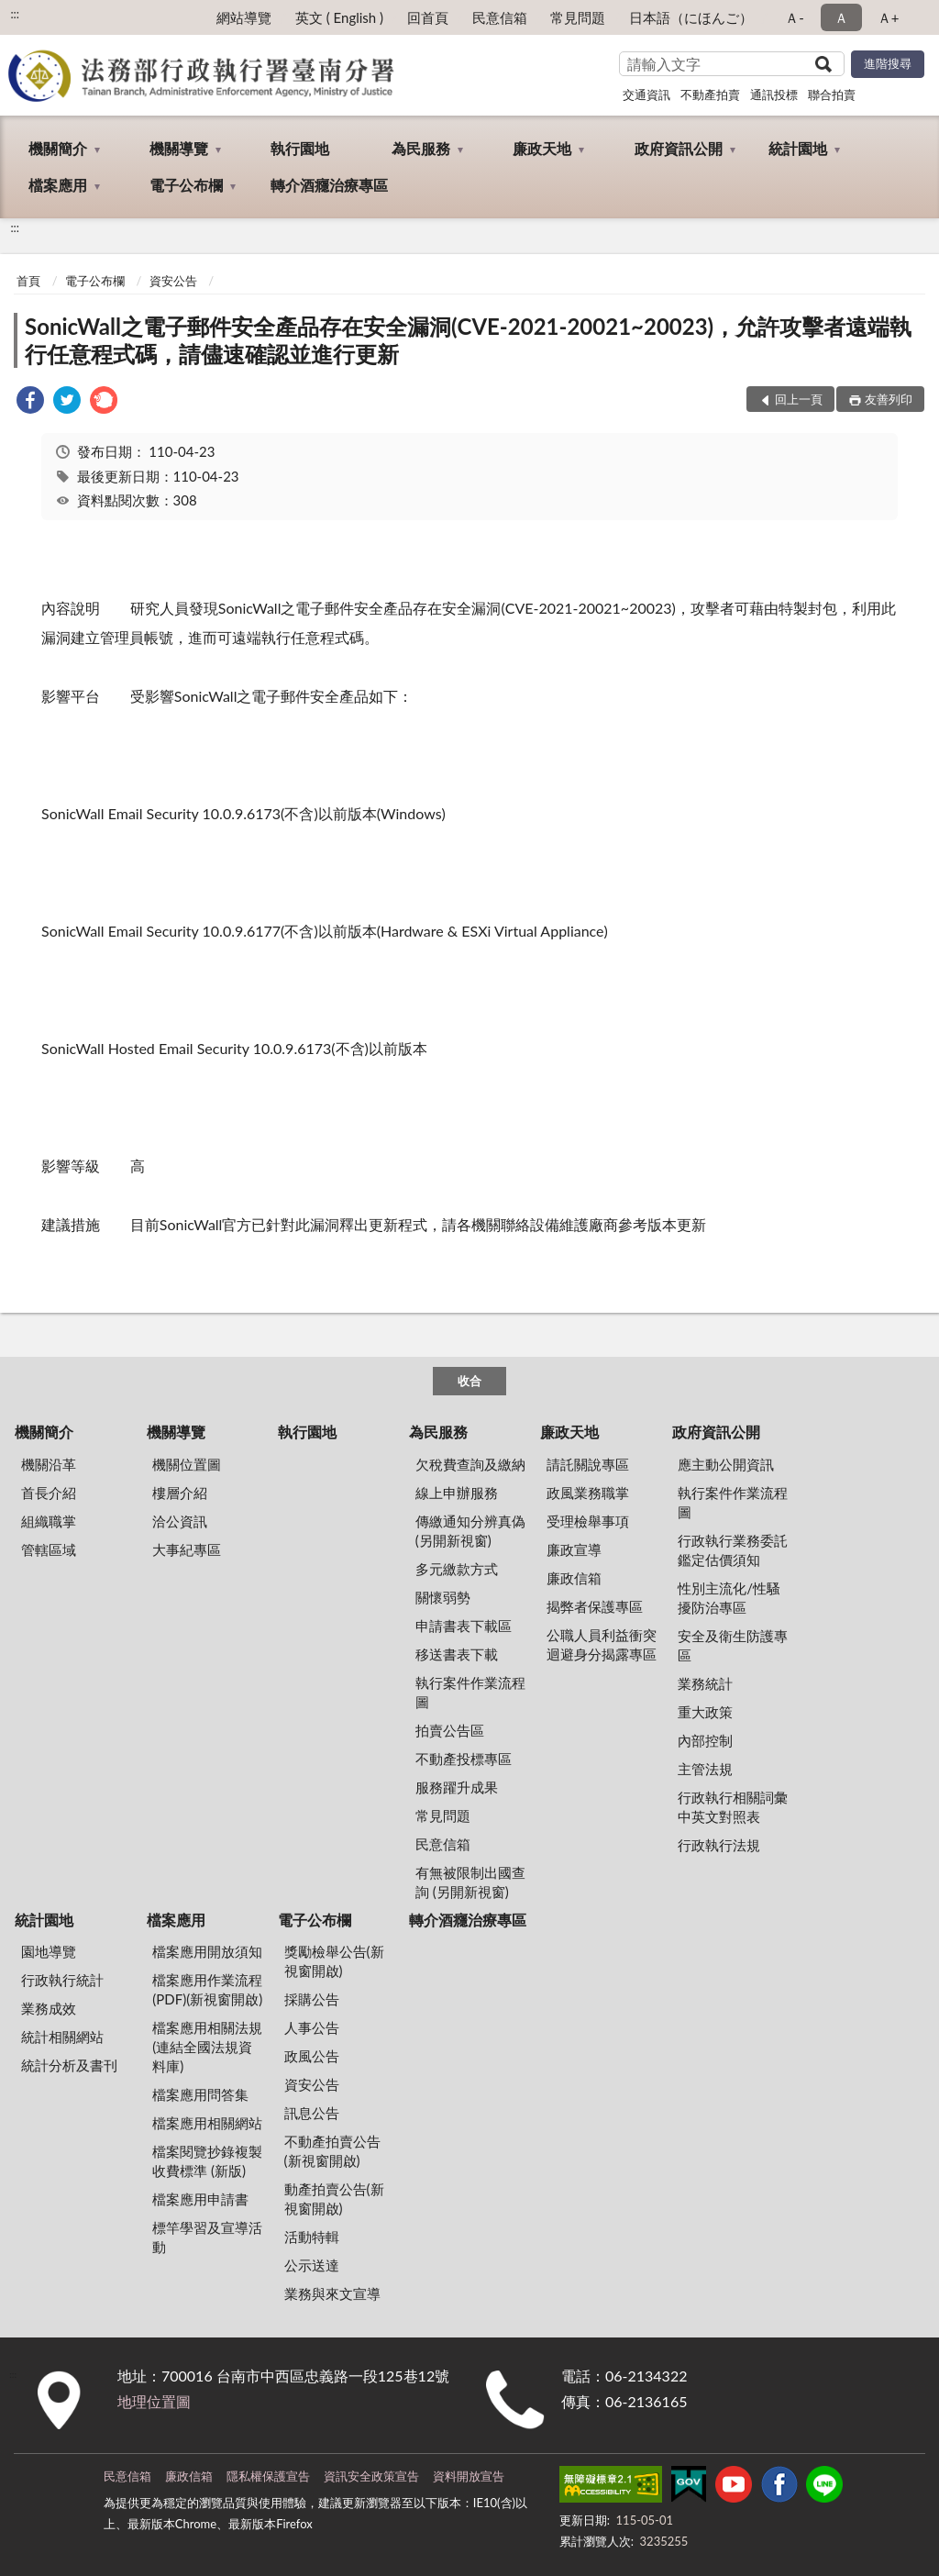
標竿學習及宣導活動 (207, 2237)
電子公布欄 (186, 185)
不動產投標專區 (463, 1758)
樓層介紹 (179, 1492)
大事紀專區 (186, 1549)
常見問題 (577, 17)
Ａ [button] (841, 17)
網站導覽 (243, 17)
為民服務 (421, 148)
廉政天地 (542, 148)
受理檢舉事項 (588, 1521)
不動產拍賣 (710, 94)
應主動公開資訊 (726, 1464)
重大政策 (705, 1712)
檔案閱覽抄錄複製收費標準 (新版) (207, 2161)
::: (14, 13)
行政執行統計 (62, 1979)
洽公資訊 (179, 1521)
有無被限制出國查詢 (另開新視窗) (470, 1882)
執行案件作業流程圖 (470, 1692)
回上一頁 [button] (799, 399)
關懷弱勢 (442, 1597)
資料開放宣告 (468, 2476)
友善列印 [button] (888, 399)
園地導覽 (48, 1951)
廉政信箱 (574, 1578)
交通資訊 (646, 94)
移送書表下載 (456, 1654)
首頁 (28, 280)
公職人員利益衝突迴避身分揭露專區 (602, 1644)
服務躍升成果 (456, 1787)
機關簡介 (57, 148)
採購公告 (311, 1999)
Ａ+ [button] (889, 17)
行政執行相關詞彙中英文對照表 (733, 1807)
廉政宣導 (574, 1549)
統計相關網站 (62, 2036)
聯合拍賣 (832, 94)
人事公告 (311, 2027)
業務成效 (48, 2008)
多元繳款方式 (456, 1568)
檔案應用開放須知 (207, 1951)
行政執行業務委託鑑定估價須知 (733, 1550)
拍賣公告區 (449, 1730)
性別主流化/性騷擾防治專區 (729, 1598)
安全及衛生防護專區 (733, 1645)
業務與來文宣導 (332, 2293)
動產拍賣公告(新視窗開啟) (334, 2198)
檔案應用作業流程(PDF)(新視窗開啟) (207, 1989)
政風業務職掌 (588, 1492)
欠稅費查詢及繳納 (470, 1464)
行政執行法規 (719, 1845)
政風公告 (311, 2056)
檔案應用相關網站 (207, 2123)
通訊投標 (774, 94)
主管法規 (705, 1768)
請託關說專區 (588, 1464)
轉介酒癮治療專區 (329, 185)
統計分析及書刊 (69, 2065)
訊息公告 (311, 2112)
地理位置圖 (154, 2401)
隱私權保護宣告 (268, 2476)
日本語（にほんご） (691, 17)
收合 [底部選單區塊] (469, 1380)
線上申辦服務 (456, 1492)
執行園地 (300, 148)
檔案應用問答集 (200, 2094)
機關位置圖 (186, 1464)
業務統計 (705, 1683)
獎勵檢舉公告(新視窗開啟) (334, 1961)
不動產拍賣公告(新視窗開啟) (332, 2151)
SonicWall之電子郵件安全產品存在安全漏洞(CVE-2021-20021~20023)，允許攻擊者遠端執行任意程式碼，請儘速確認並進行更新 (468, 340)
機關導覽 (178, 148)
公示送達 (311, 2265)
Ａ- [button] (794, 17)
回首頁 (427, 17)
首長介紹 (48, 1492)
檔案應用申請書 (200, 2199)
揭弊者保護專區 (595, 1606)
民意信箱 (499, 17)
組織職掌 (48, 1521)
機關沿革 (48, 1464)
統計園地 (797, 148)
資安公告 (173, 280)
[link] (30, 402)
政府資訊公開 (679, 148)
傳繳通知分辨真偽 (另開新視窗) (470, 1531)
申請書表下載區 (463, 1625)
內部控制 (705, 1740)
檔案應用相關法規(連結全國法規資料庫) (207, 2046)
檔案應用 (57, 185)
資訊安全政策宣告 (371, 2476)
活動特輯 (311, 2236)
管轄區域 (48, 1549)
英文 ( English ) (339, 17)
